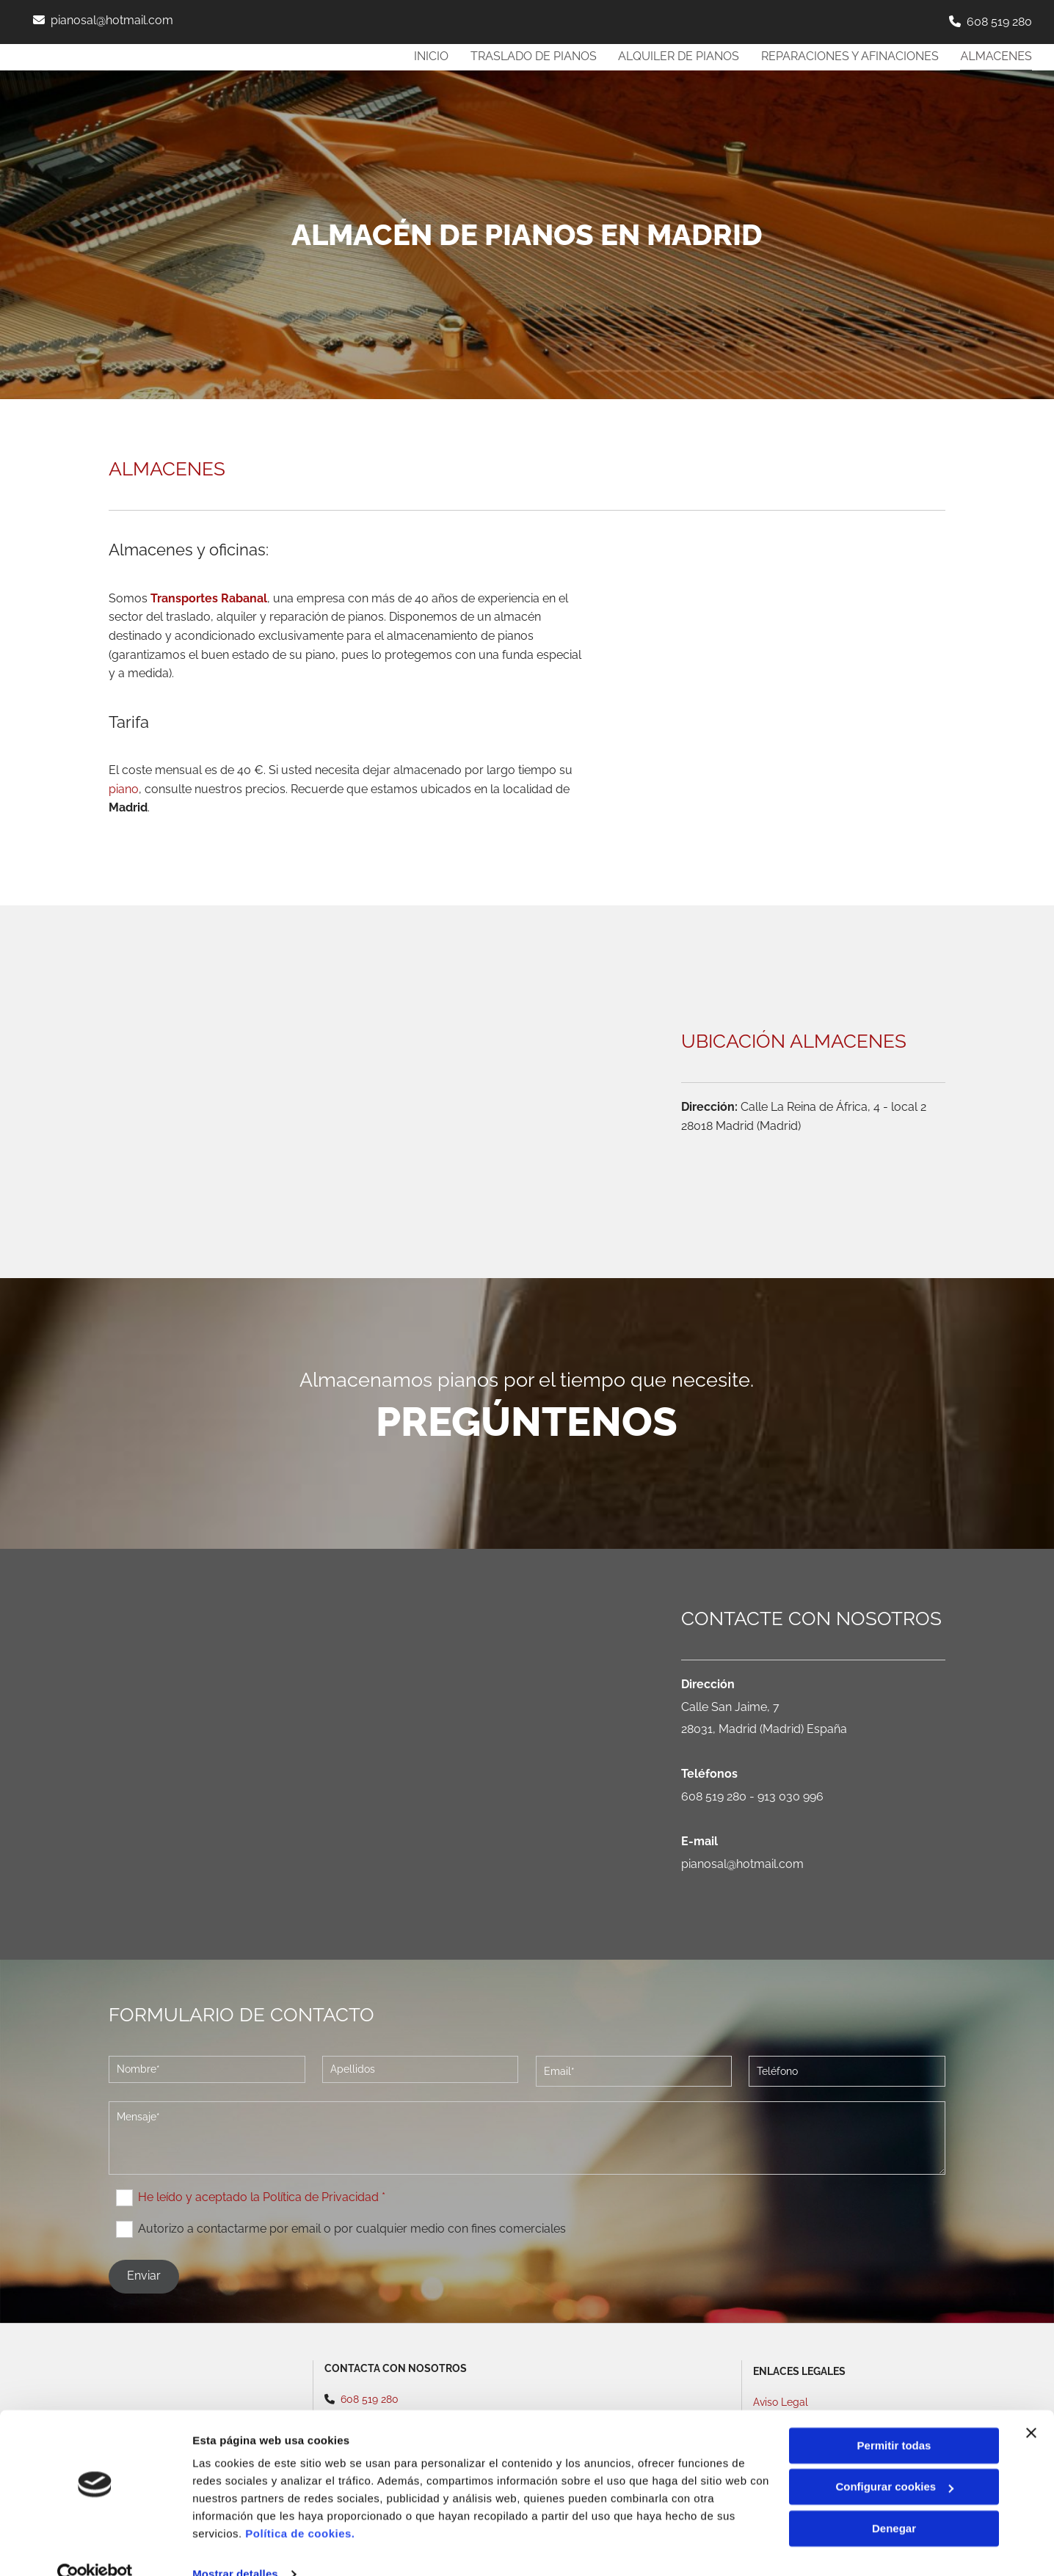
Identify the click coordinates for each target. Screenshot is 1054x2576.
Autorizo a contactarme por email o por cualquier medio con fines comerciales (352, 2229)
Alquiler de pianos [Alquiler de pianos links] (677, 56)
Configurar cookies (894, 2459)
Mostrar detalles (235, 2547)
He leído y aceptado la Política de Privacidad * (261, 2197)
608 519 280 (999, 22)
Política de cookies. (300, 2506)
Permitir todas (894, 2418)
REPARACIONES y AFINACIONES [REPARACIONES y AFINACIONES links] (849, 56)
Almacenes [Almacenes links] (996, 56)
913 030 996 (790, 1796)
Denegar (894, 2501)
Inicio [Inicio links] (429, 56)
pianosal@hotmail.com (112, 20)
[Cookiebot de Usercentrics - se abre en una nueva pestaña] (95, 2547)
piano (124, 789)
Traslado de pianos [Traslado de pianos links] (532, 56)
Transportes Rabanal (208, 598)
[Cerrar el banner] (1031, 2406)
